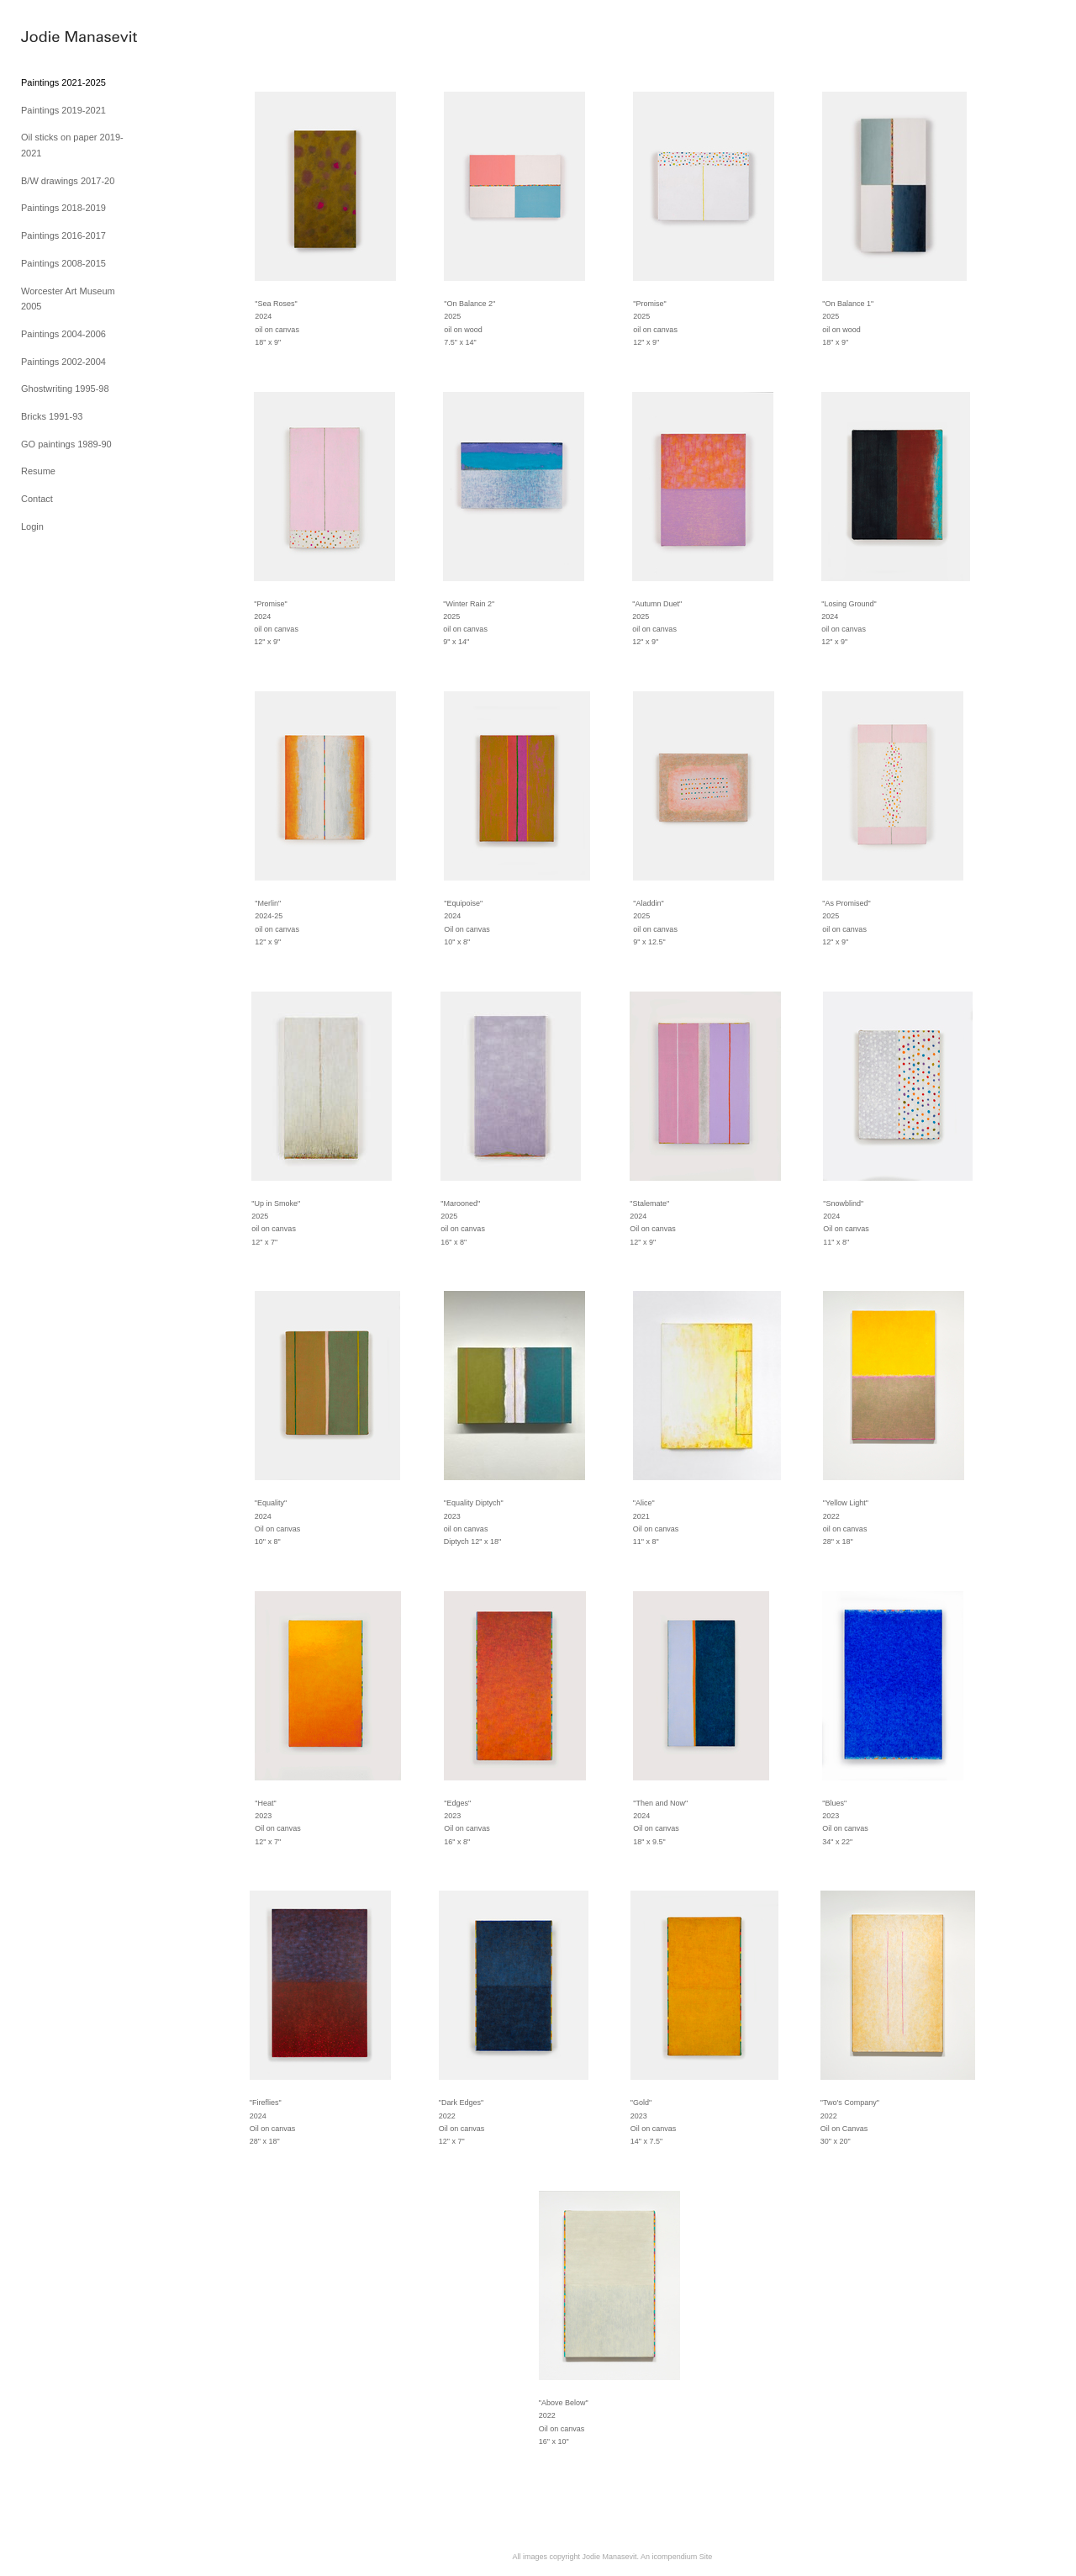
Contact (37, 499)
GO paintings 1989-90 (66, 444)
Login (32, 526)
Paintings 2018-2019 (63, 208)
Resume (38, 471)
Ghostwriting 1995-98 (65, 388)
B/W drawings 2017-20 (67, 181)
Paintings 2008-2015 (63, 263)
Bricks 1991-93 (51, 416)
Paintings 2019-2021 (63, 110)
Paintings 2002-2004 (63, 362)
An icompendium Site (676, 2556)
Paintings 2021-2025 (63, 82)
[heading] (63, 37)
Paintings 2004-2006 (63, 334)
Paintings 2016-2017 (63, 235)
